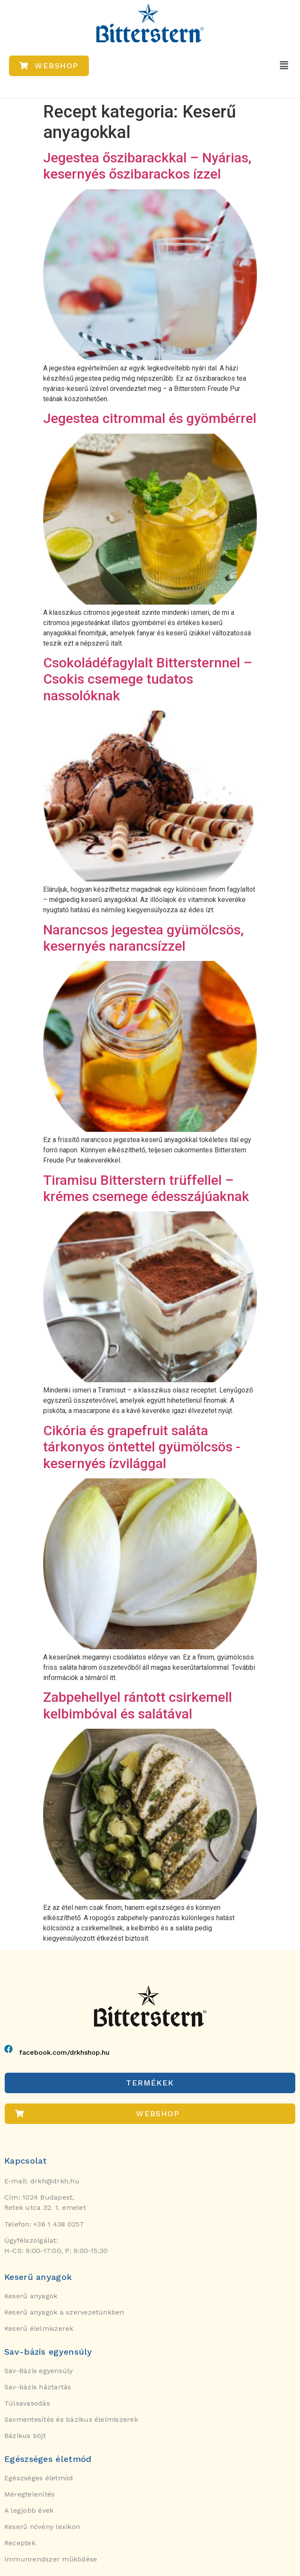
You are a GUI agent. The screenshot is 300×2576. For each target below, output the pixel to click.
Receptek (19, 2543)
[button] (284, 65)
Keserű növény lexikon (42, 2527)
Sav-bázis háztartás (37, 2387)
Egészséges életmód (38, 2478)
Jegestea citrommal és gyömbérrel (149, 418)
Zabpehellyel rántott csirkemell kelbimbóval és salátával (137, 1705)
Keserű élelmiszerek (39, 2328)
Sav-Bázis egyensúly (38, 2371)
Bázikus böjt (25, 2436)
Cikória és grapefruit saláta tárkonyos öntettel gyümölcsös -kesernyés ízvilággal (141, 1447)
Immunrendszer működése (50, 2559)
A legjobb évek (28, 2510)
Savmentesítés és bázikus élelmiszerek (71, 2419)
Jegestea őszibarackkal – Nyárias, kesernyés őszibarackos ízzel (147, 166)
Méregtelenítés (29, 2494)
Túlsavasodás (27, 2403)
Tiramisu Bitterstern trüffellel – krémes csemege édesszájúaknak (146, 1188)
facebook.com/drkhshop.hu (64, 2052)
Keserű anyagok (30, 2296)
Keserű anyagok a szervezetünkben (64, 2312)
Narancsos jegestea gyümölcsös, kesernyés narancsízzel (143, 938)
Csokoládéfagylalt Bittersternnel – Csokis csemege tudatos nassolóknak (147, 679)
